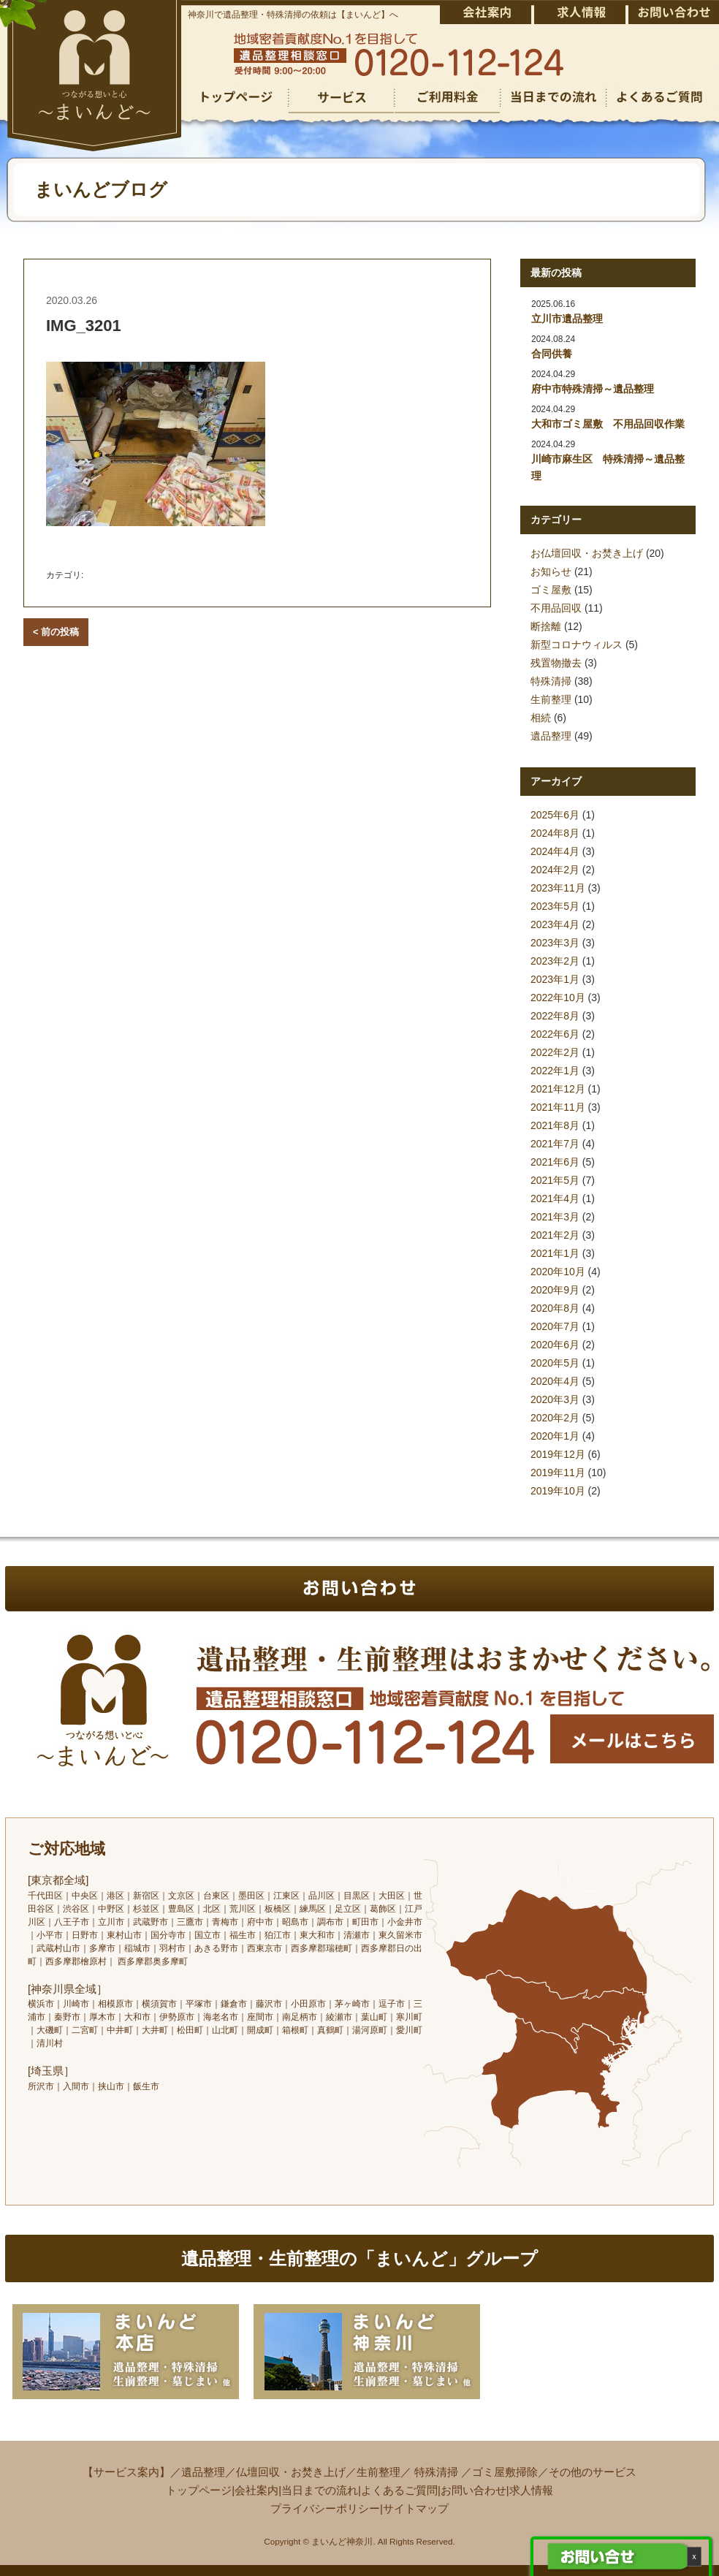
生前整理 (550, 699)
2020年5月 (554, 1363)
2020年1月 (554, 1436)
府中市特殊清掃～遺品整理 (592, 389)
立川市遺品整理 (567, 318)
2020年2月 (554, 1418)
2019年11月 (557, 1472)
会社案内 (256, 2490)
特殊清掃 (550, 681)
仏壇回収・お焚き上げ (291, 2472)
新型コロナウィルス (576, 644)
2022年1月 (554, 1070)
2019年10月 (557, 1491)
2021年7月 (554, 1144)
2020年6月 (554, 1344)
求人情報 (531, 2490)
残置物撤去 (556, 663)
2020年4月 (554, 1381)
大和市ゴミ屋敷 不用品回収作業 (608, 424)
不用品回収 (556, 608)
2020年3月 (554, 1399)
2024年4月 (554, 851)
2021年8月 (554, 1125)
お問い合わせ (473, 2490)
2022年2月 (554, 1052)
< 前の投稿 (56, 631)
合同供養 (551, 354)
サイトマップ (416, 2508)
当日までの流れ (319, 2490)
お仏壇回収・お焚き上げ (586, 553)
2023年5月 (554, 906)
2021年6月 (554, 1162)
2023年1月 (554, 979)
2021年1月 (554, 1253)
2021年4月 (554, 1198)
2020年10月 (557, 1271)
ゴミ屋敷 (550, 590)
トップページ (199, 2490)
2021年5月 (554, 1180)
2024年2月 (554, 869)
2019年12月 (557, 1454)
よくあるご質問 (399, 2490)
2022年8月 (554, 1016)
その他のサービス (592, 2472)
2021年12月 (557, 1089)
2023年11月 (557, 888)
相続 (540, 717)
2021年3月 (554, 1217)
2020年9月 (554, 1290)
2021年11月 (557, 1107)
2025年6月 (554, 815)
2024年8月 (554, 833)
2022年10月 (557, 997)
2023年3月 (554, 943)
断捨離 (545, 626)
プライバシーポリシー (325, 2508)
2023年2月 (554, 961)
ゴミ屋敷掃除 (505, 2472)
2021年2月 (554, 1235)
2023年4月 (554, 924)
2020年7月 (554, 1326)
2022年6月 (554, 1034)
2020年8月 (554, 1308)
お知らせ (550, 571)
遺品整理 (550, 736)
